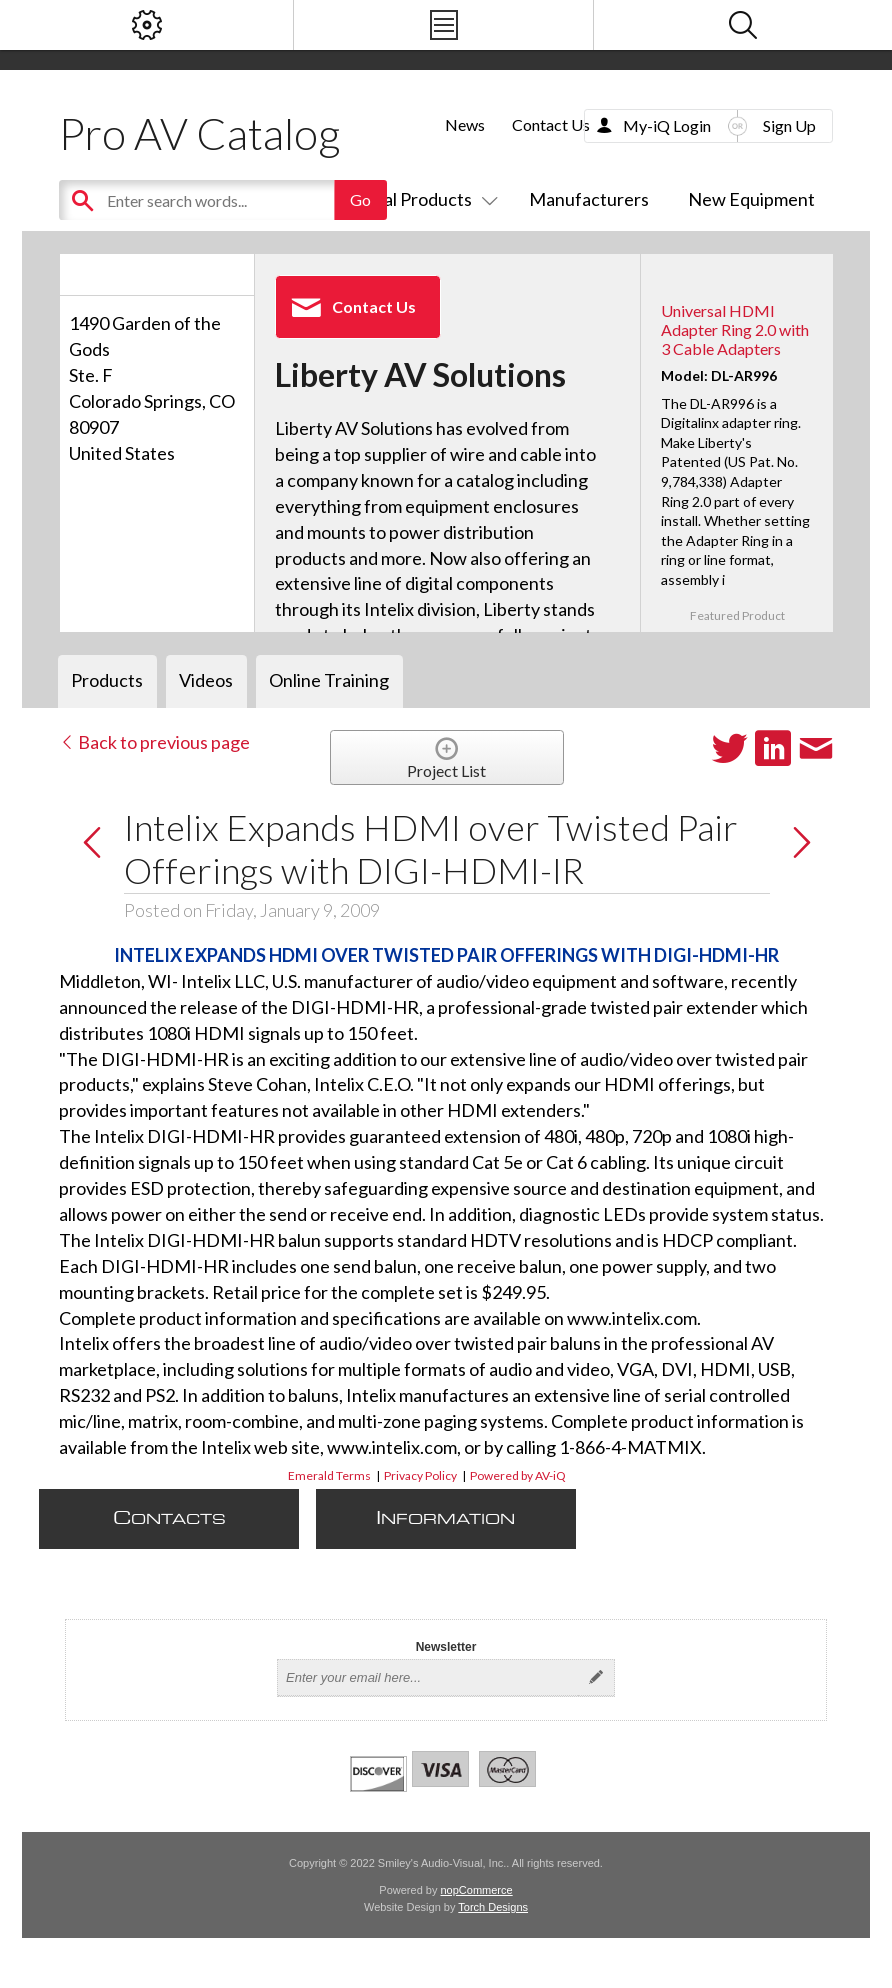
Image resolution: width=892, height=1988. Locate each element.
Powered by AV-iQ (518, 1475)
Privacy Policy (420, 1475)
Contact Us (551, 124)
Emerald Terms (329, 1475)
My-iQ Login (667, 125)
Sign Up (789, 125)
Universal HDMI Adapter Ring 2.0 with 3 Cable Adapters (735, 329)
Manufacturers (589, 199)
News (465, 124)
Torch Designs (493, 1907)
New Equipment (751, 199)
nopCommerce (477, 1890)
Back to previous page (154, 742)
